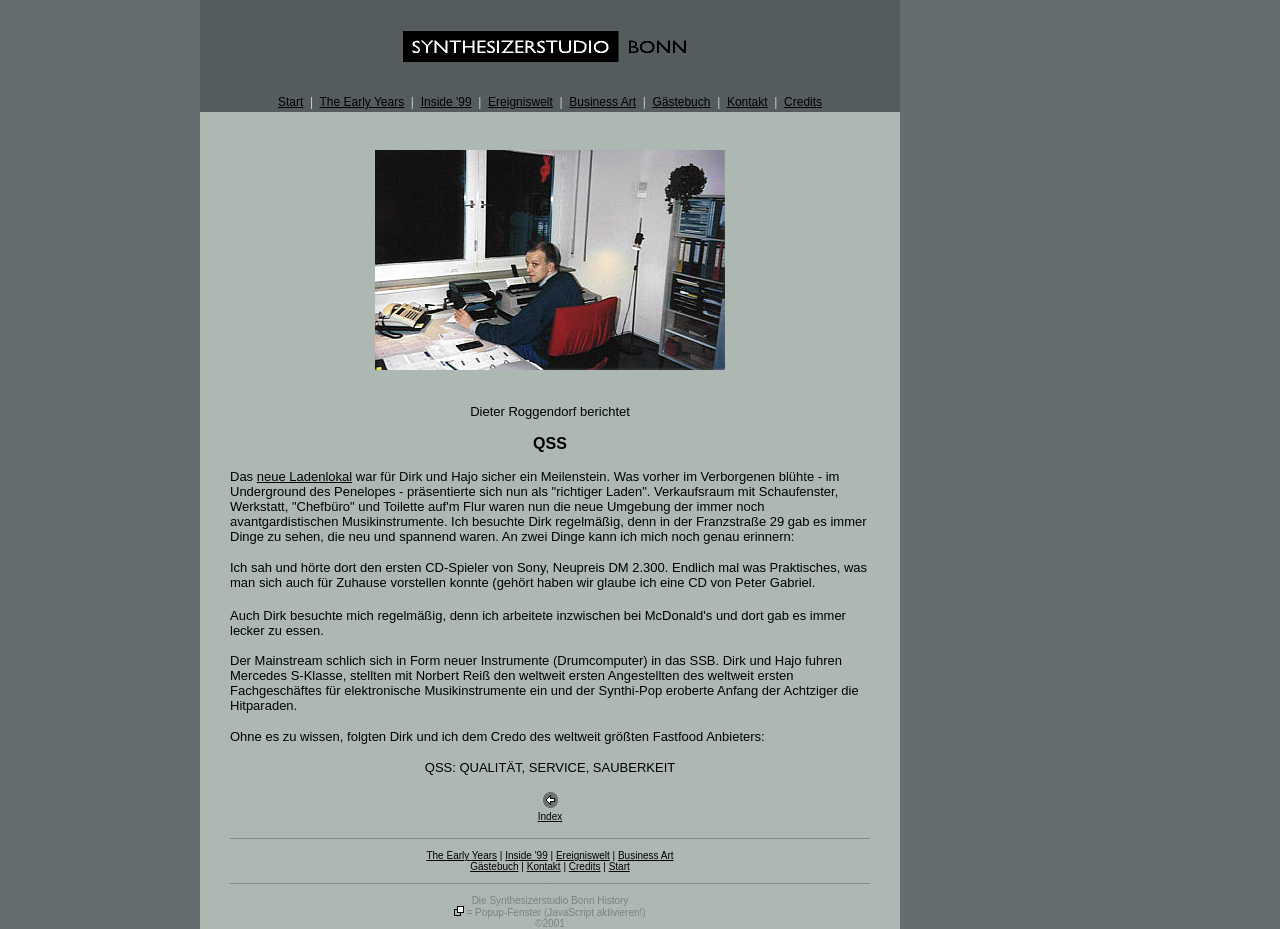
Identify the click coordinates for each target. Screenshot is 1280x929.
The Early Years (361, 102)
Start (290, 102)
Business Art (602, 102)
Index (550, 816)
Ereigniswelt (520, 102)
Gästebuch (681, 102)
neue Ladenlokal (304, 476)
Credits (803, 102)
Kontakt (747, 102)
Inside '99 (446, 102)
